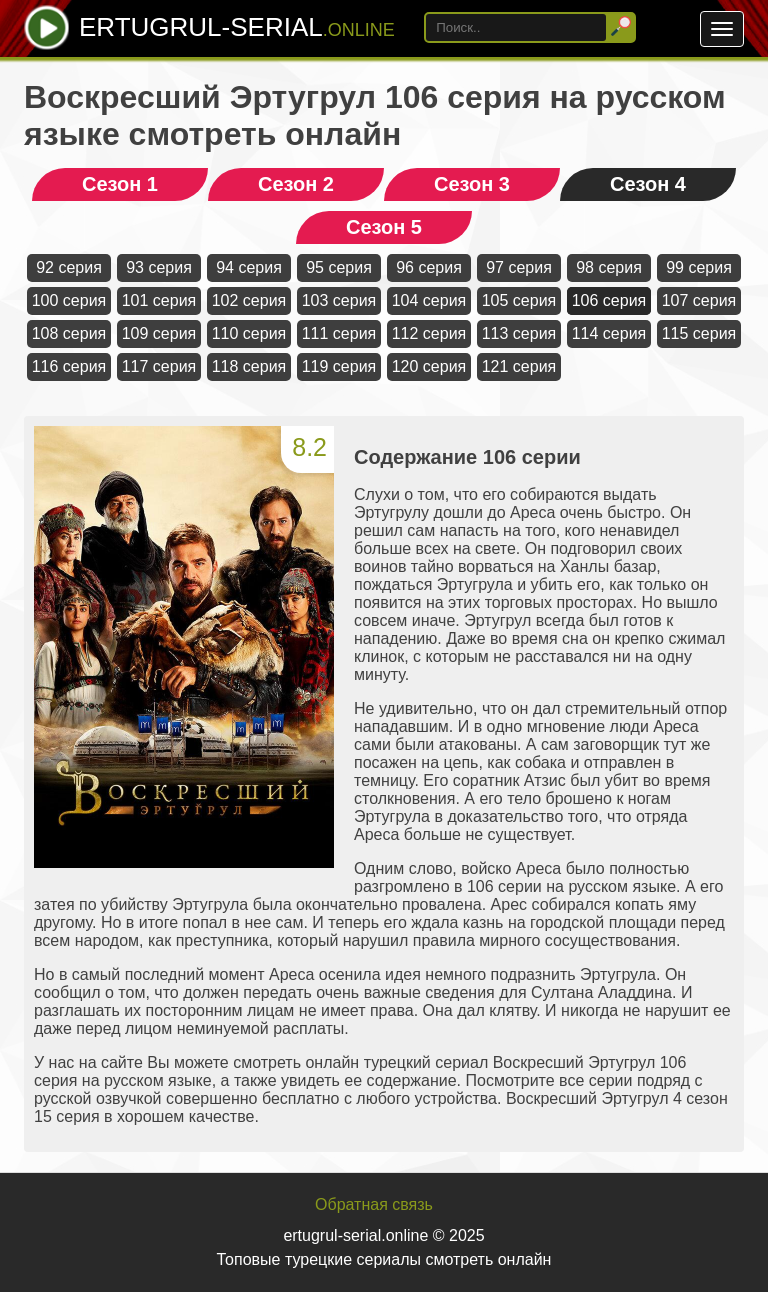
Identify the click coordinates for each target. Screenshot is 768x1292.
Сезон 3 (472, 184)
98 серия (609, 267)
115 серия (699, 333)
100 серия (69, 300)
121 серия (519, 366)
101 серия (159, 300)
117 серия (159, 366)
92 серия (69, 267)
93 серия (159, 267)
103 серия (339, 300)
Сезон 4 (648, 184)
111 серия (339, 333)
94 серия (249, 267)
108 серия (69, 333)
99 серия (699, 267)
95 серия (339, 267)
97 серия (519, 267)
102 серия (249, 300)
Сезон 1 (120, 184)
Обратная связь (374, 1204)
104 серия (429, 300)
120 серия (429, 366)
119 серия (339, 366)
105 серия (519, 300)
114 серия (609, 333)
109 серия (159, 333)
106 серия (609, 300)
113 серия (519, 333)
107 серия (699, 300)
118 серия (249, 366)
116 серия (69, 366)
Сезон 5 (384, 227)
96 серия (429, 267)
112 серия (429, 333)
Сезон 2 (296, 184)
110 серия (249, 333)
